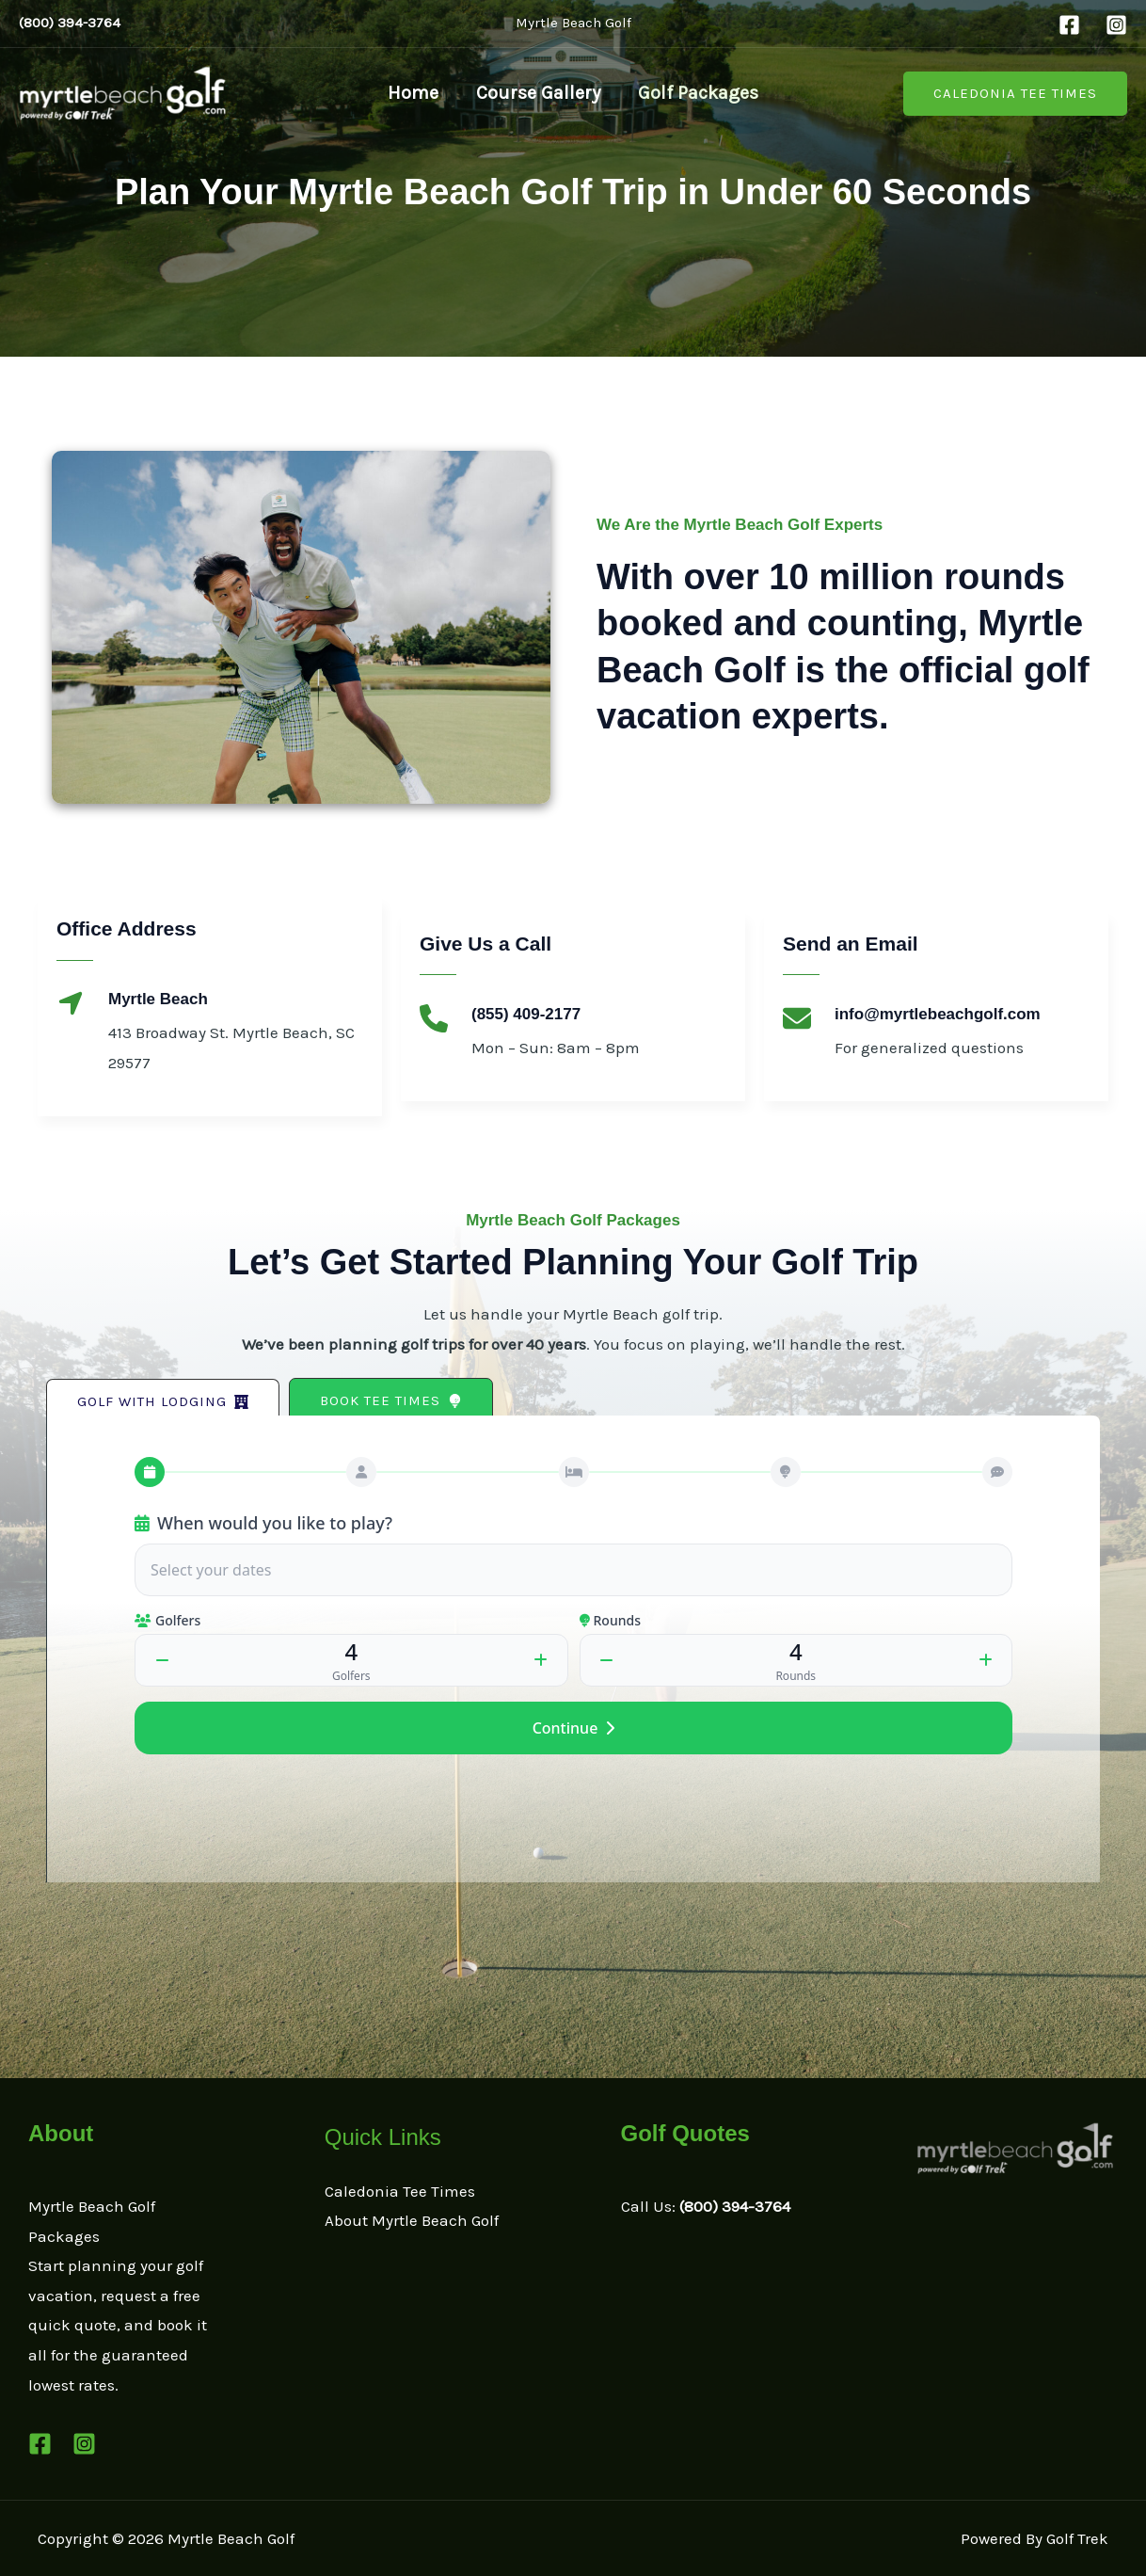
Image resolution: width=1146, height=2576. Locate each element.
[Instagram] (1116, 25)
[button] (1015, 94)
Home (413, 93)
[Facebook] (1069, 25)
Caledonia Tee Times (400, 2191)
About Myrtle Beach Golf (412, 2220)
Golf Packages (698, 93)
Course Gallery (538, 93)
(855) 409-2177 (526, 1014)
